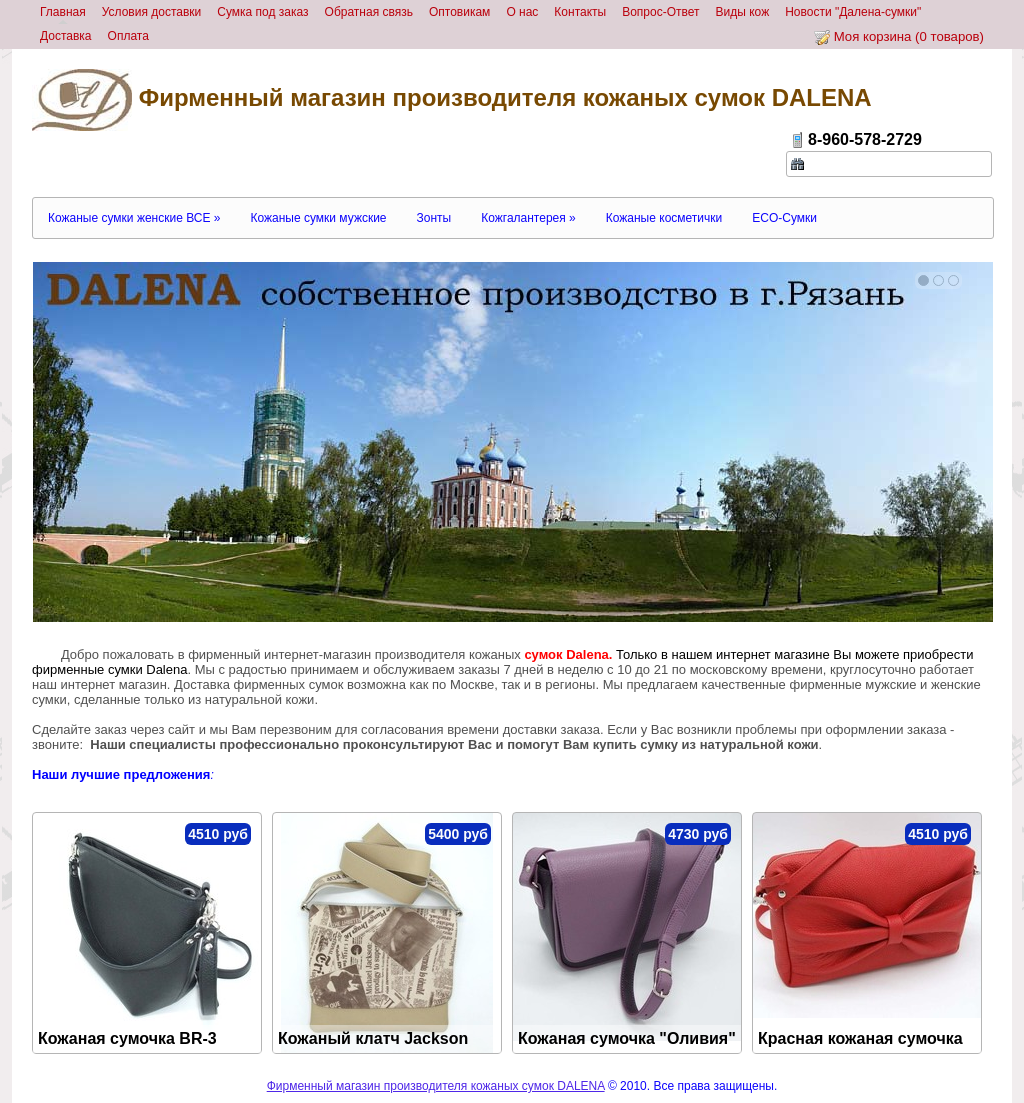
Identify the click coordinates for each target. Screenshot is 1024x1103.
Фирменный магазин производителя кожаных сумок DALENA (452, 100)
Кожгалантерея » (528, 218)
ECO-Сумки (784, 218)
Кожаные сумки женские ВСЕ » (134, 218)
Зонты (434, 218)
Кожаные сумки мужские (318, 218)
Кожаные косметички (664, 218)
